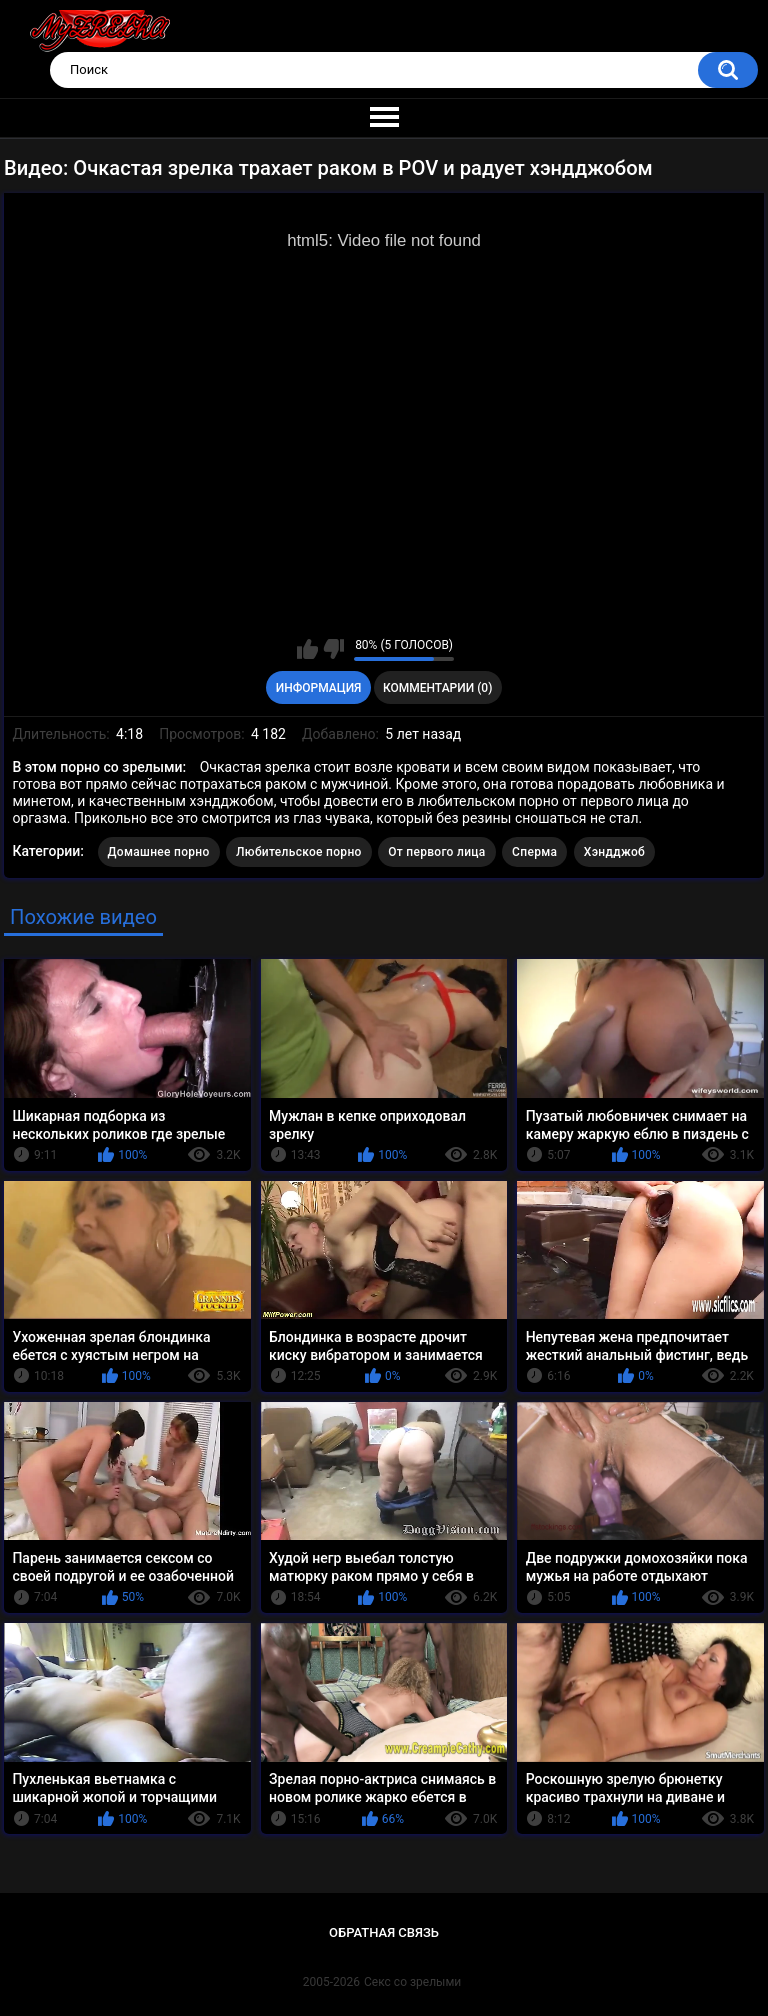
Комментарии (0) (437, 688)
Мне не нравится (333, 649)
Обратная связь (384, 1932)
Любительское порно (299, 852)
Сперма (534, 852)
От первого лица (436, 852)
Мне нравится (307, 649)
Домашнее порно (159, 852)
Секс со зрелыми (412, 1982)
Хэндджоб (614, 852)
